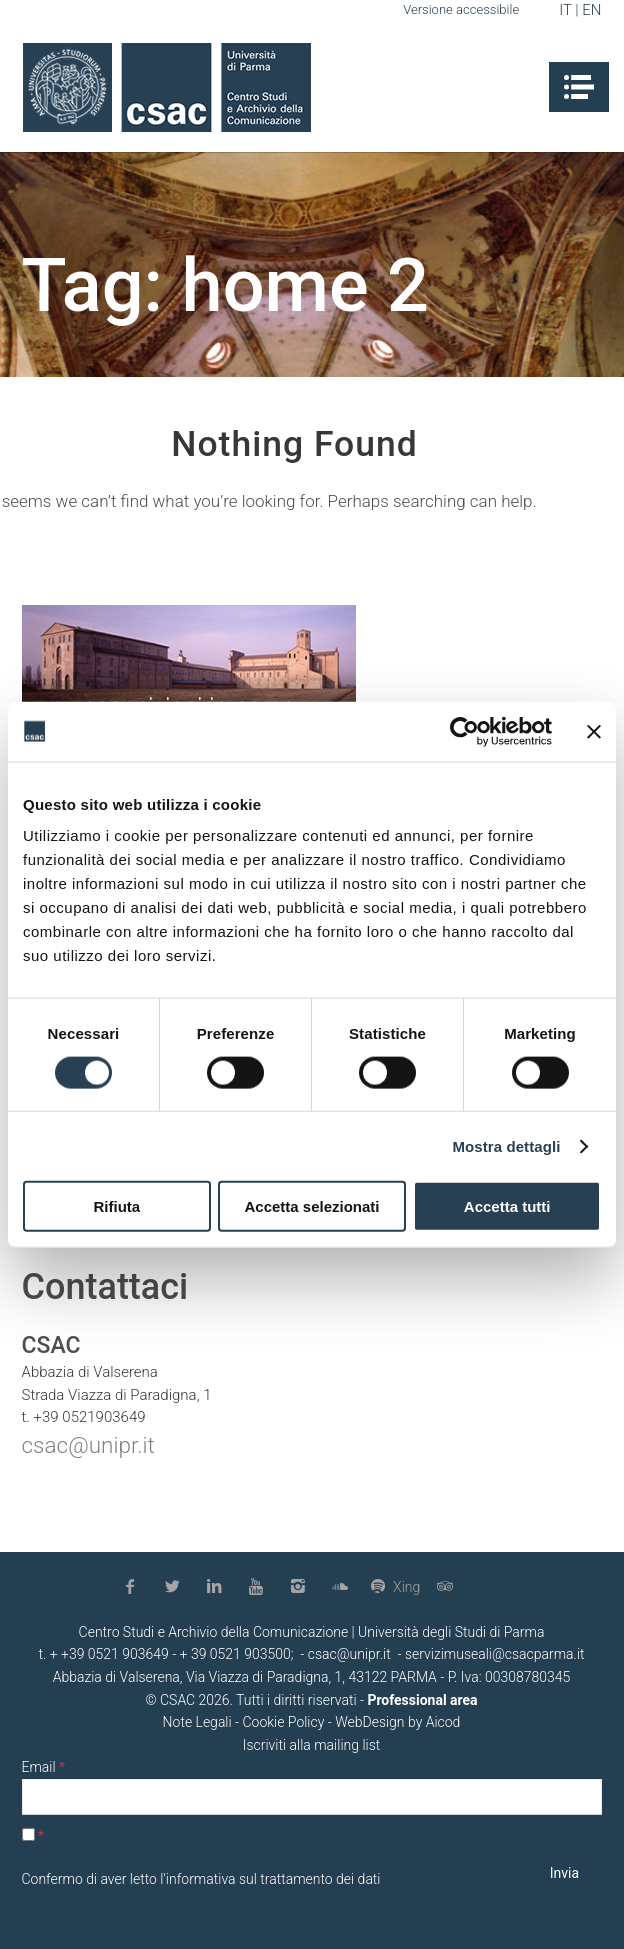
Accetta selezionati (311, 1206)
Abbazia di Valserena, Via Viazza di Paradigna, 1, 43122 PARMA (245, 1677)
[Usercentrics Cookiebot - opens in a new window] (464, 731)
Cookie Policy (283, 1722)
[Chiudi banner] (594, 731)
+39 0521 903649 (115, 1654)
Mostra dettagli (506, 1145)
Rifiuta (116, 1206)
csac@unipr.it (88, 1445)
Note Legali (197, 1722)
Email (43, 1767)
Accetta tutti (507, 1206)
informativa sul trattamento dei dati (273, 1879)
